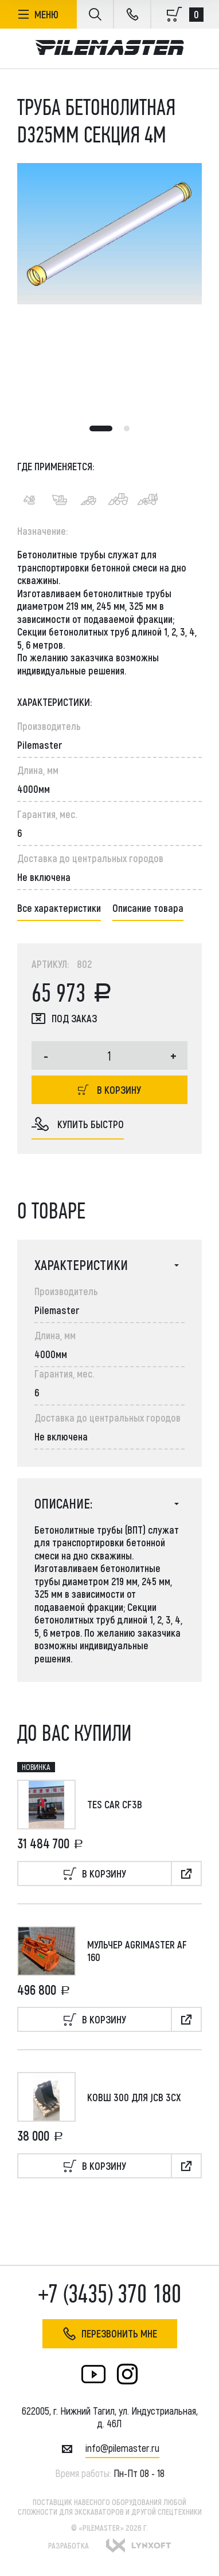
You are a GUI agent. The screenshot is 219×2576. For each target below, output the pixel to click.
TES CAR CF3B (114, 1804)
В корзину (109, 1089)
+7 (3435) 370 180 (109, 2294)
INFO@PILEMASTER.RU (122, 2448)
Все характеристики (59, 908)
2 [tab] (127, 428)
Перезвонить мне (109, 2333)
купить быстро (78, 1124)
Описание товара (147, 908)
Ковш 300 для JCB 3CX (134, 2097)
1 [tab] (100, 428)
